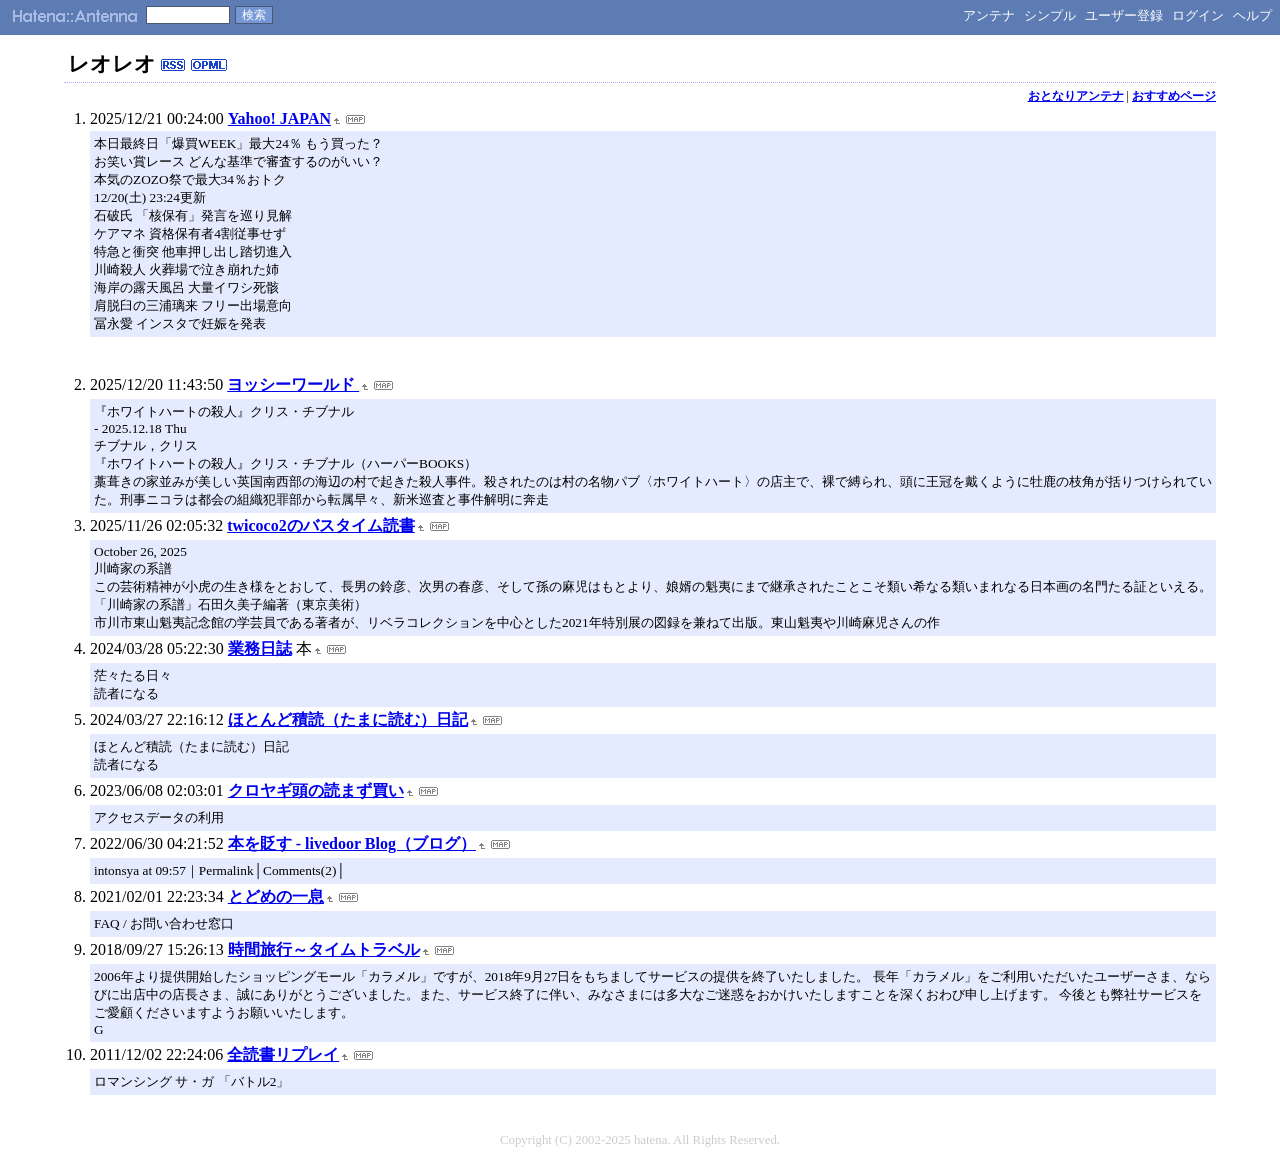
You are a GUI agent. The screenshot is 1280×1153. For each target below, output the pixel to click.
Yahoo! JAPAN (279, 118)
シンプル (1050, 15)
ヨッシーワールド (293, 384)
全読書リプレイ (283, 1054)
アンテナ (989, 15)
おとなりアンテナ (1076, 96)
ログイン (1198, 15)
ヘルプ (1252, 15)
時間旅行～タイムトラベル (324, 949)
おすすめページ (1174, 96)
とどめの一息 (276, 896)
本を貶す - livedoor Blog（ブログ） (352, 843)
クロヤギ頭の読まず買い (316, 790)
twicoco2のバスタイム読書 (321, 525)
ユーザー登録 (1124, 15)
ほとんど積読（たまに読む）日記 (348, 719)
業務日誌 (260, 648)
